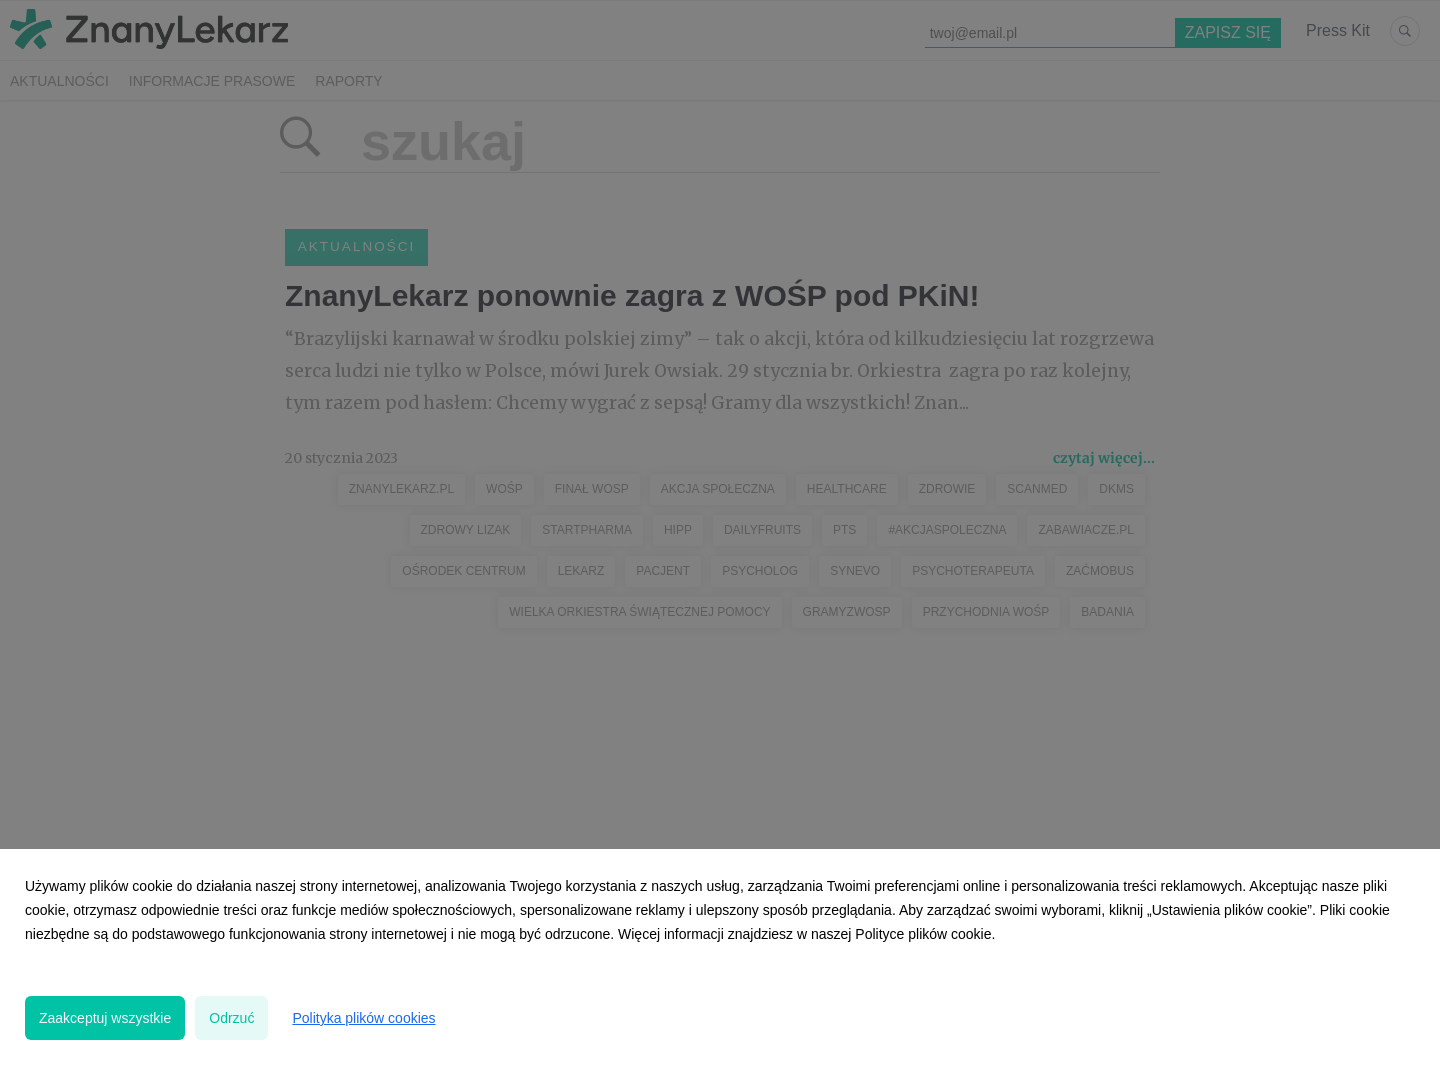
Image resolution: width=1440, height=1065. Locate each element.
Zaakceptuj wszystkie (105, 1018)
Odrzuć (231, 1018)
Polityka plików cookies (363, 1018)
